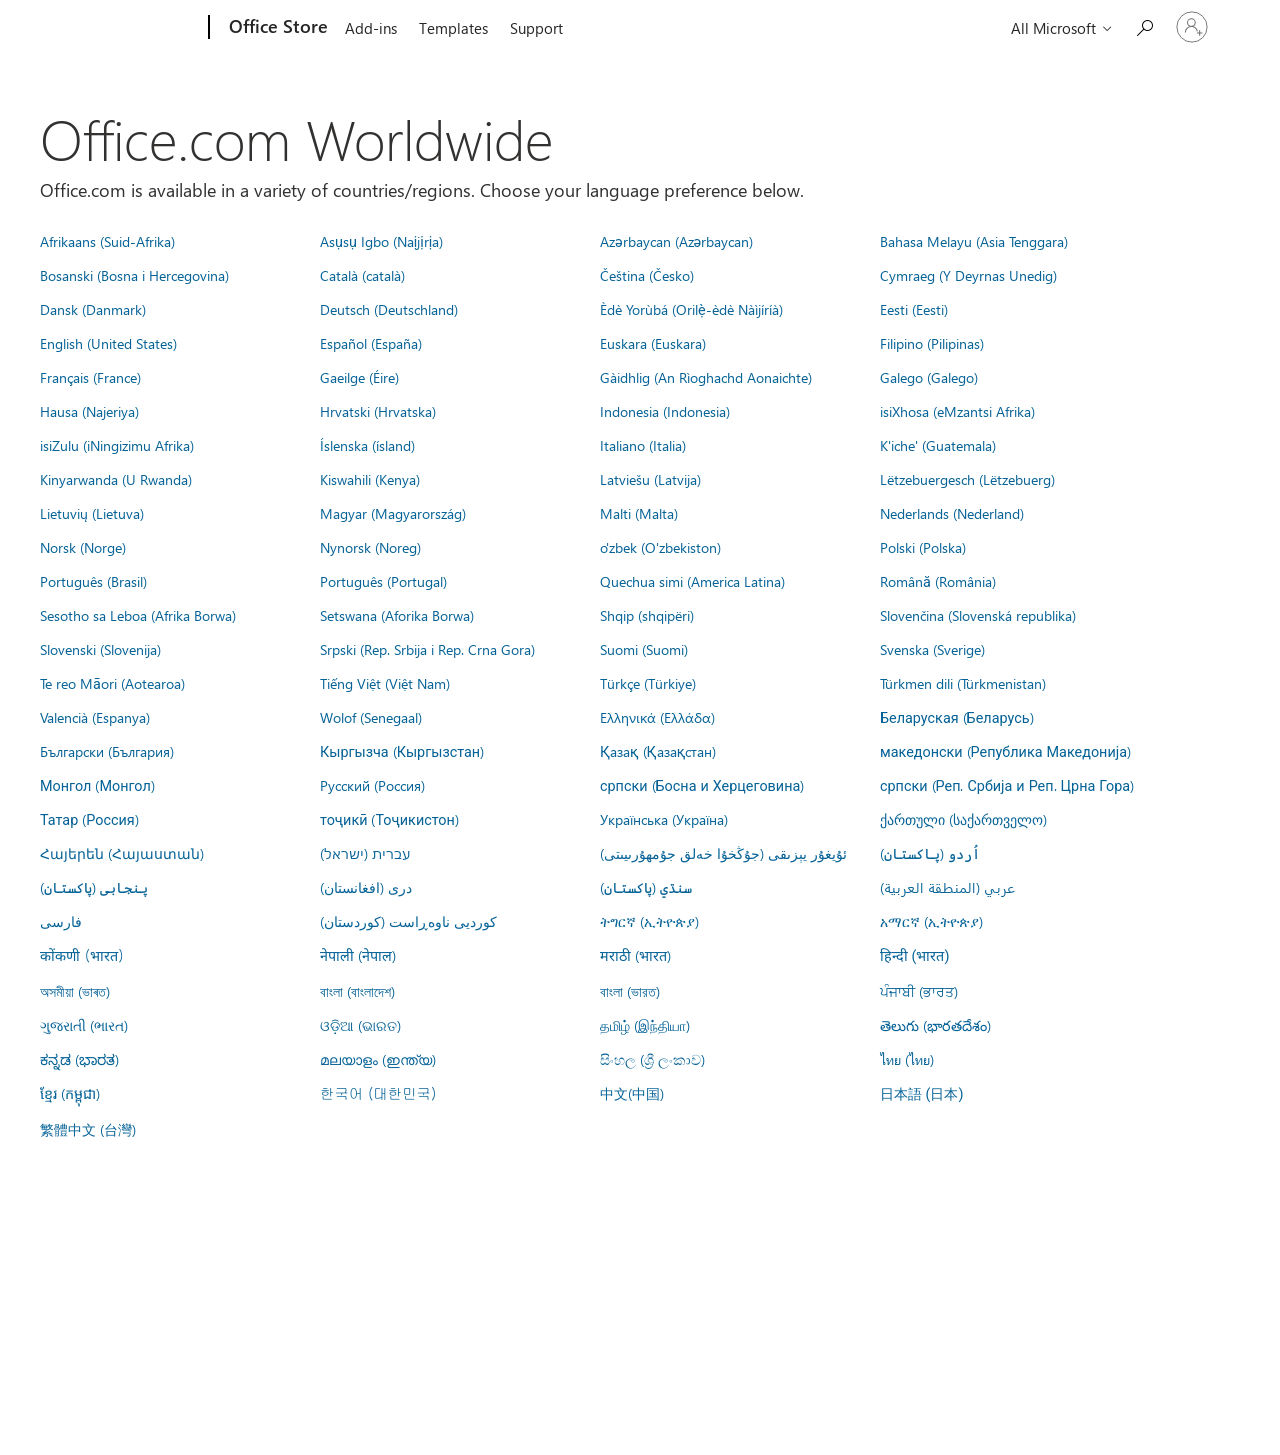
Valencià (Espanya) (95, 717)
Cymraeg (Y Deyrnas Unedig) (968, 275)
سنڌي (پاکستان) (646, 887)
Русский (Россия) (372, 785)
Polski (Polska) (923, 547)
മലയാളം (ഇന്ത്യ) (378, 1059)
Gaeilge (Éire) (359, 377)
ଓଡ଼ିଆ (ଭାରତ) (360, 1025)
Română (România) (938, 581)
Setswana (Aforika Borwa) (397, 615)
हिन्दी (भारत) (915, 956)
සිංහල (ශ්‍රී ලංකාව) (652, 1059)
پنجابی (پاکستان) (94, 887)
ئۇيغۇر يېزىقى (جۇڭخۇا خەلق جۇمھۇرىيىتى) (723, 853)
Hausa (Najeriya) (89, 411)
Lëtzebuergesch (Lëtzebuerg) (967, 479)
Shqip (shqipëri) (647, 615)
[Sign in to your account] (1192, 27)
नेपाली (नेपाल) (358, 955)
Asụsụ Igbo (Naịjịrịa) (381, 241)
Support (536, 28)
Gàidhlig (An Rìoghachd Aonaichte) (706, 377)
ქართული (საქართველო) (963, 819)
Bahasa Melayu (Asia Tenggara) (974, 241)
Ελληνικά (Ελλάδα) (657, 717)
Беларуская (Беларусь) (957, 717)
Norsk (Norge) (83, 547)
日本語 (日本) (922, 1094)
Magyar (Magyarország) (393, 513)
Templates (453, 28)
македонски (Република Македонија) (1005, 751)
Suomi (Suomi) (644, 649)
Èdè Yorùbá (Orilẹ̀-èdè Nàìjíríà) (691, 309)
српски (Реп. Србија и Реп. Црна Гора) (1007, 785)
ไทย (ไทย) (907, 1059)
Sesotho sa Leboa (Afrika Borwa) (138, 615)
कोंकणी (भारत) (82, 955)
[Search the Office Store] (1144, 25)
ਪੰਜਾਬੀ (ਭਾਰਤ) (919, 991)
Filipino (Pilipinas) (932, 343)
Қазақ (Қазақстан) (658, 751)
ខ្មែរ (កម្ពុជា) (70, 1093)
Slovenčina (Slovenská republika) (978, 615)
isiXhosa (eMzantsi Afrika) (957, 411)
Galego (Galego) (929, 377)
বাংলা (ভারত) (630, 991)
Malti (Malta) (639, 513)
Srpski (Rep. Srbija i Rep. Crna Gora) (427, 649)
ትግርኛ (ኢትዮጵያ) (649, 921)
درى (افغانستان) (366, 887)
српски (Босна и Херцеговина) (702, 785)
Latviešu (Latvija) (650, 479)
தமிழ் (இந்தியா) (645, 1025)
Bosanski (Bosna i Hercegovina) (134, 275)
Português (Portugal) (383, 581)
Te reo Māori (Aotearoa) (112, 683)
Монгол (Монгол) (97, 785)
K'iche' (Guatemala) (938, 445)
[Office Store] (276, 28)
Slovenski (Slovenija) (100, 649)
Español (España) (371, 343)
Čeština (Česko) (647, 275)
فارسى (61, 921)
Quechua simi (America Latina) (692, 581)
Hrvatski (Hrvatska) (378, 411)
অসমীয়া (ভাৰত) (75, 991)
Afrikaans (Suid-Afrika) (107, 241)
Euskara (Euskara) (653, 343)
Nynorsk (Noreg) (370, 547)
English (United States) (108, 343)
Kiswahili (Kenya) (370, 479)
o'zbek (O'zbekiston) (660, 547)
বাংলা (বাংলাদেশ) (357, 991)
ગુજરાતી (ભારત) (84, 1025)
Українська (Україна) (664, 819)
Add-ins (371, 28)
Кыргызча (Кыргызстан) (402, 751)
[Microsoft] (132, 28)
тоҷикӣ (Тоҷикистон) (389, 819)
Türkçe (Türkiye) (648, 683)
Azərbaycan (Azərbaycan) (676, 241)
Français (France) (90, 377)
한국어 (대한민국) (378, 1093)
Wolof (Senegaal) (371, 717)
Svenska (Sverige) (932, 649)
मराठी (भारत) (635, 955)
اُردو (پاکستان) (930, 853)
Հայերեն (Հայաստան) (122, 853)
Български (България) (107, 751)
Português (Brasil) (93, 581)
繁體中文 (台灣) (88, 1129)
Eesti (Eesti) (914, 309)
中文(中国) (632, 1093)
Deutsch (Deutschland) (389, 309)
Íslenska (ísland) (367, 445)
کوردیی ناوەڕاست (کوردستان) (408, 921)
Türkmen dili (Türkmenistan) (963, 683)
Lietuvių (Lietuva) (92, 513)
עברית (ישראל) (365, 853)
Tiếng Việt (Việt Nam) (385, 683)
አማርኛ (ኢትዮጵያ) (931, 921)
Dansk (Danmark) (93, 309)
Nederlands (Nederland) (952, 513)
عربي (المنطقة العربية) (947, 887)
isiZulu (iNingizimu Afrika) (117, 445)
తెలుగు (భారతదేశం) (935, 1025)
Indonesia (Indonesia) (665, 411)
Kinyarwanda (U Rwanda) (116, 479)
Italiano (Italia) (643, 445)
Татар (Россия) (89, 819)
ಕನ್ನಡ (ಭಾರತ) (79, 1059)
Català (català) (362, 275)
